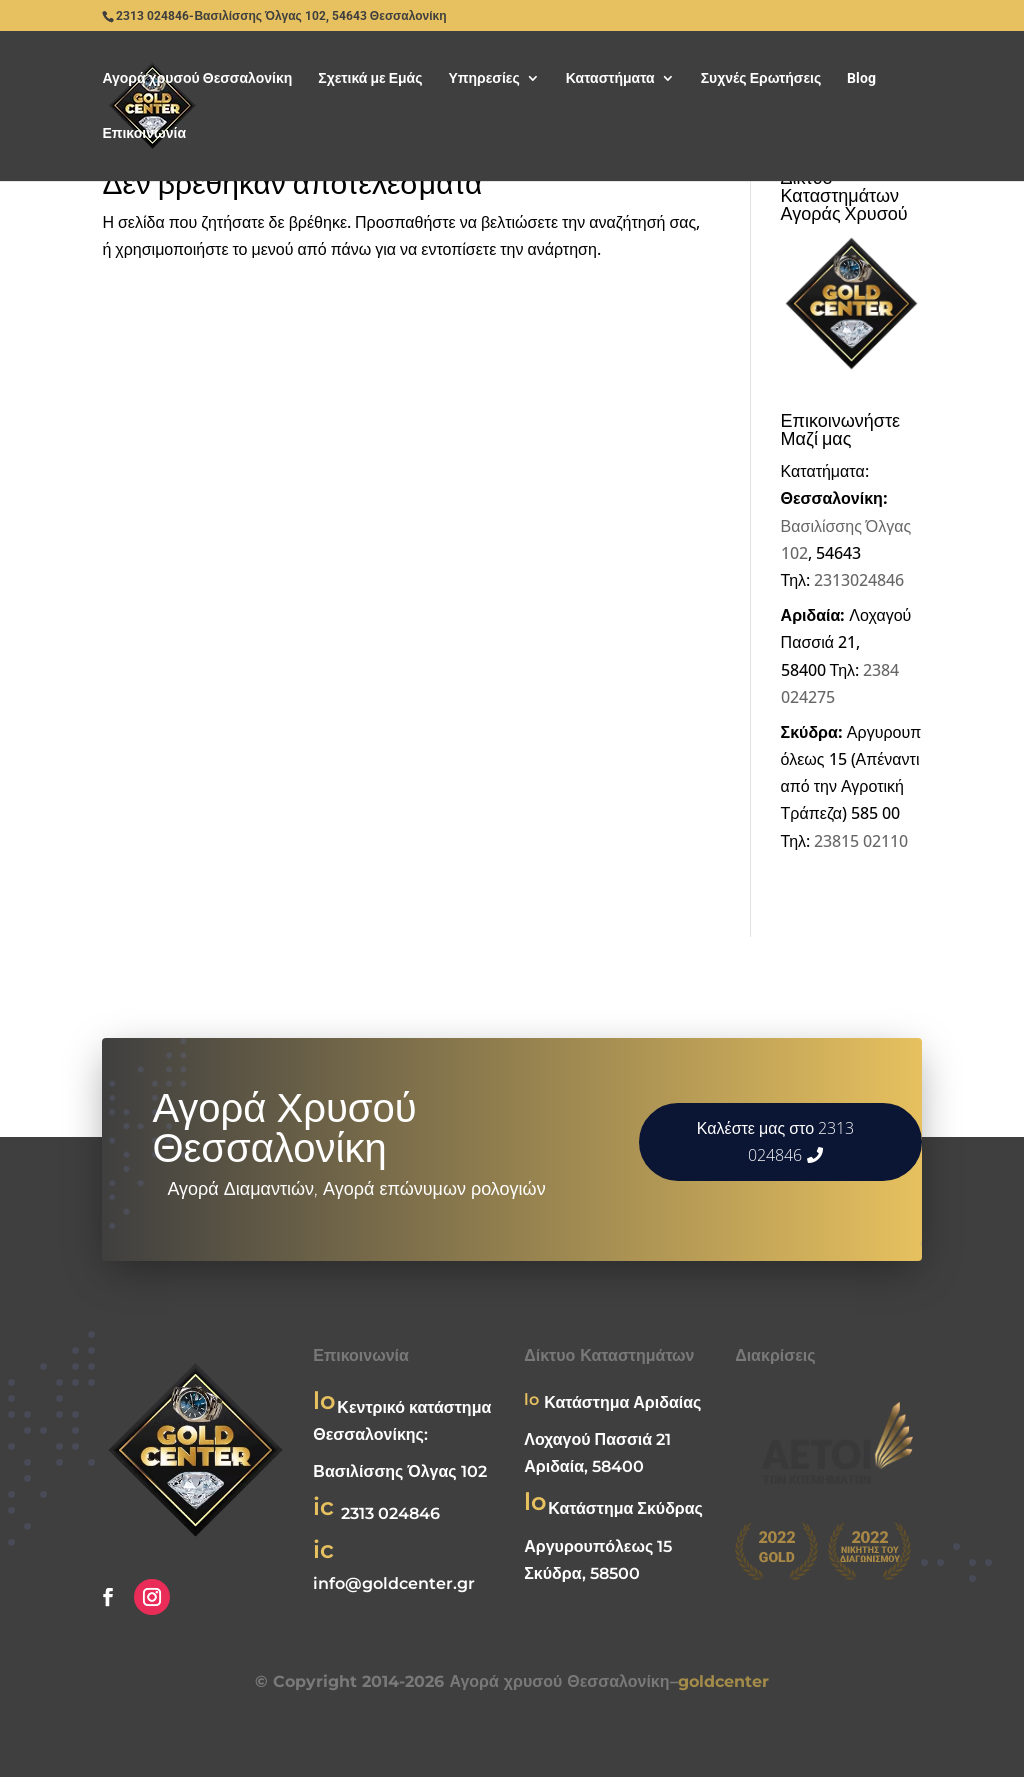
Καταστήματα (610, 78)
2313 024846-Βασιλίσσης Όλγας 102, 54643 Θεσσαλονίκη (281, 16)
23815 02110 (861, 841)
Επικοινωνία (144, 133)
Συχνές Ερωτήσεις (761, 78)
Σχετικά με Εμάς (370, 78)
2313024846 (859, 580)
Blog (861, 78)
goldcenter (723, 1681)
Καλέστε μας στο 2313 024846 (775, 1141)
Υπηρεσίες (483, 78)
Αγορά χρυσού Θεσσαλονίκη (197, 78)
